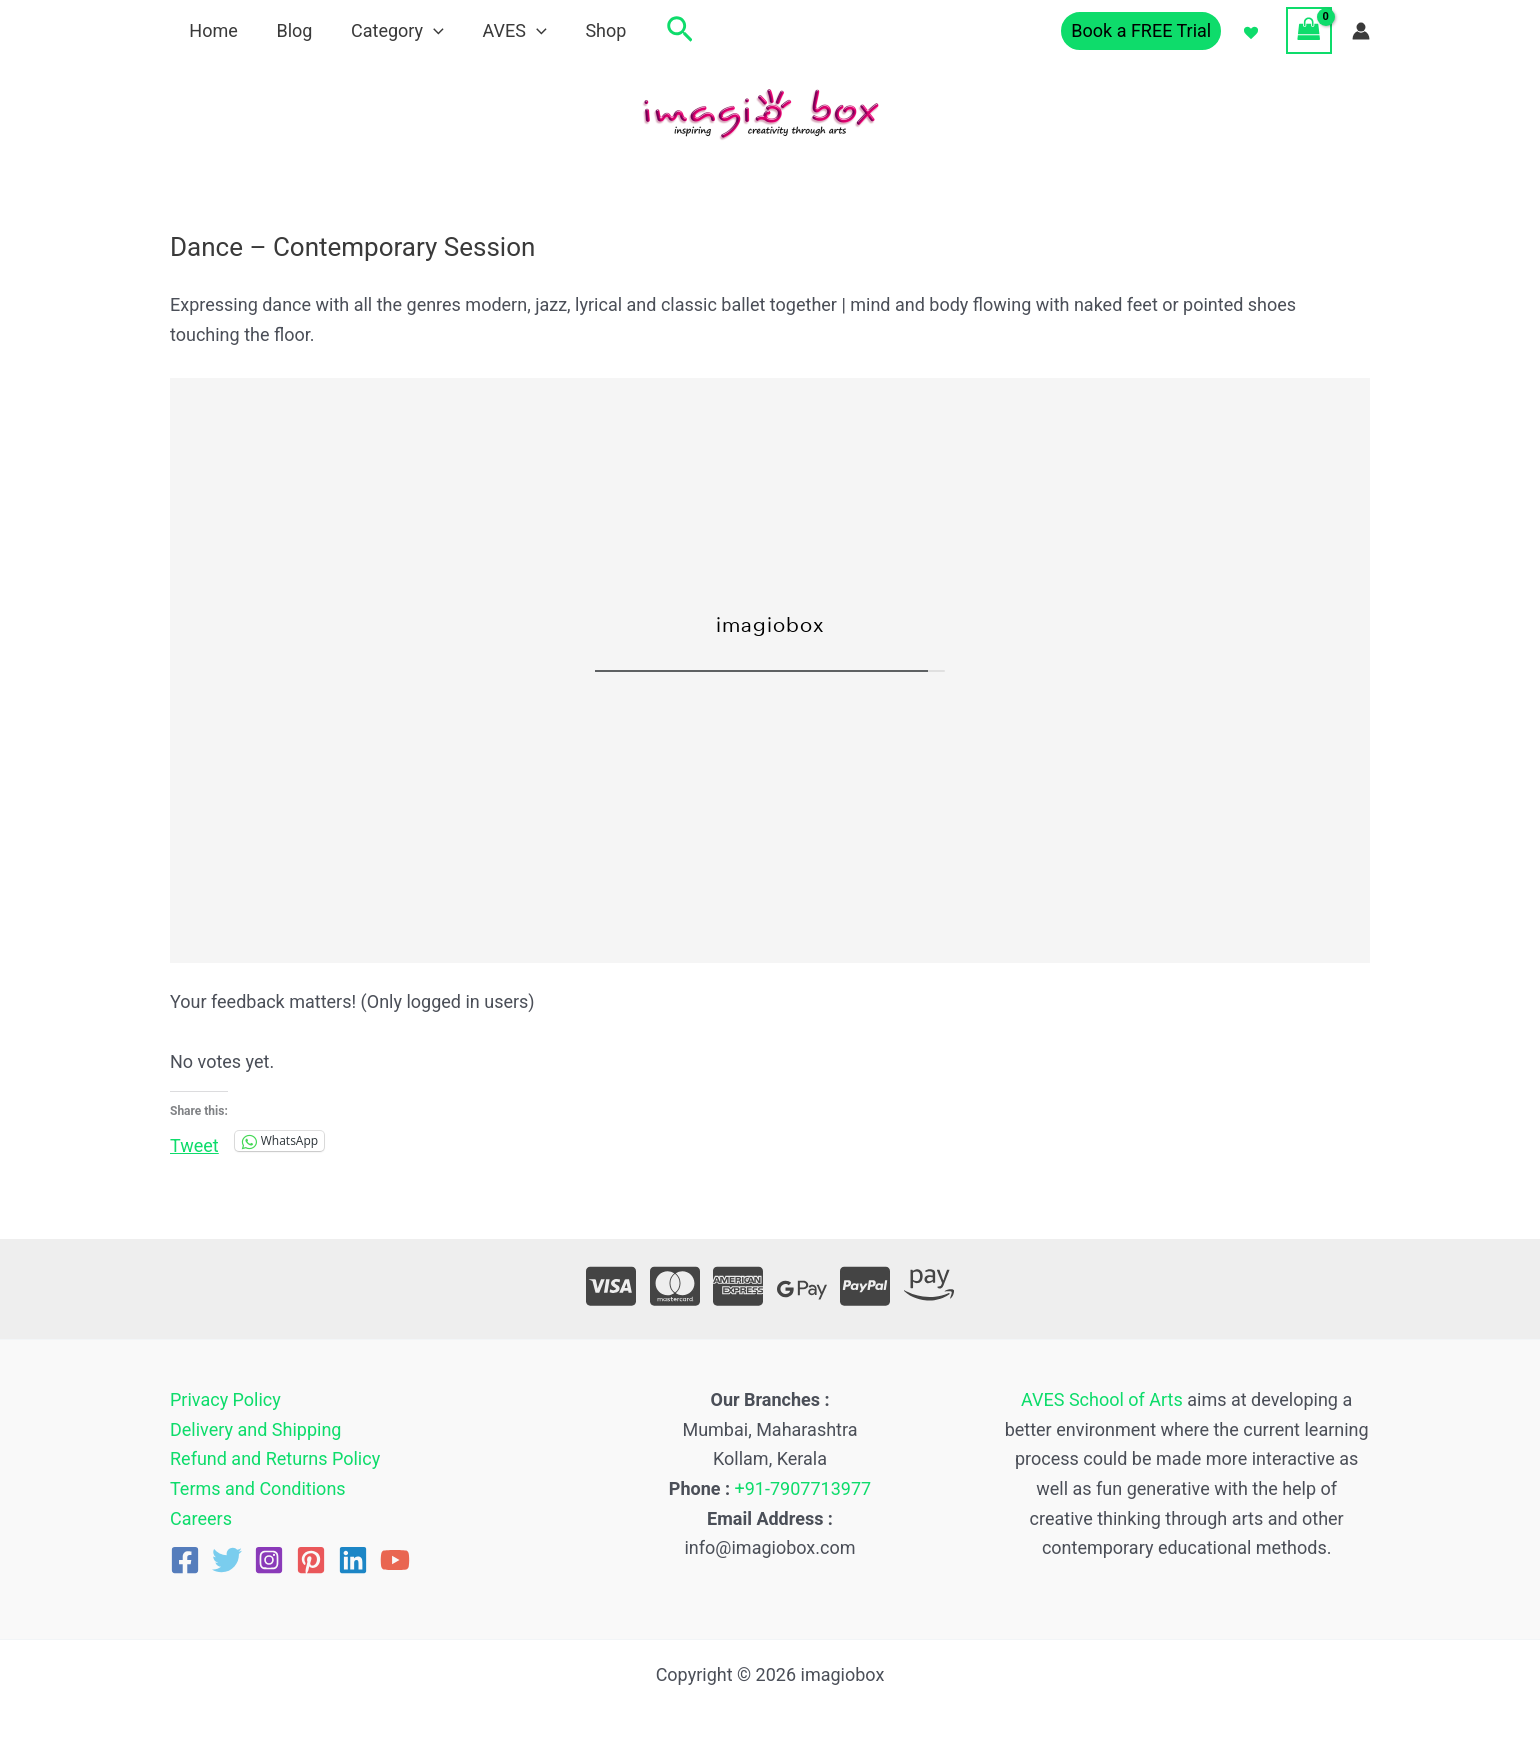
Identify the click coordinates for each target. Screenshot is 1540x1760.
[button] (427, 30)
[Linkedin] (353, 1560)
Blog (290, 30)
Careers (201, 1518)
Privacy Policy (225, 1399)
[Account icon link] (1361, 31)
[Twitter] (227, 1560)
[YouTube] (395, 1560)
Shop (593, 30)
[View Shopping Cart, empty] (1309, 30)
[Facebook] (185, 1560)
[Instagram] (269, 1560)
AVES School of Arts (1102, 1399)
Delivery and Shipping (255, 1429)
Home (212, 30)
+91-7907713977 (803, 1488)
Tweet (194, 1142)
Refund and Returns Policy (275, 1458)
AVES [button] (505, 30)
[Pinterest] (311, 1560)
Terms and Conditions (258, 1488)
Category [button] (390, 30)
